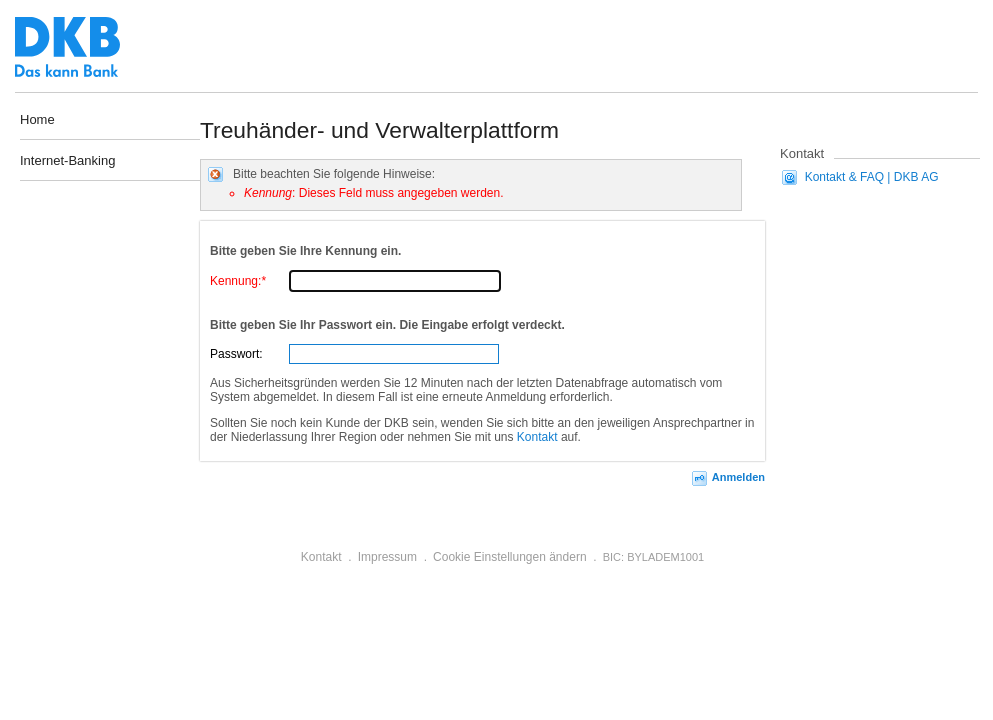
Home (37, 119)
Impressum (387, 557)
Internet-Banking (67, 161)
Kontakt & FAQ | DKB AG (872, 177)
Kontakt (537, 437)
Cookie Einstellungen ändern (509, 557)
